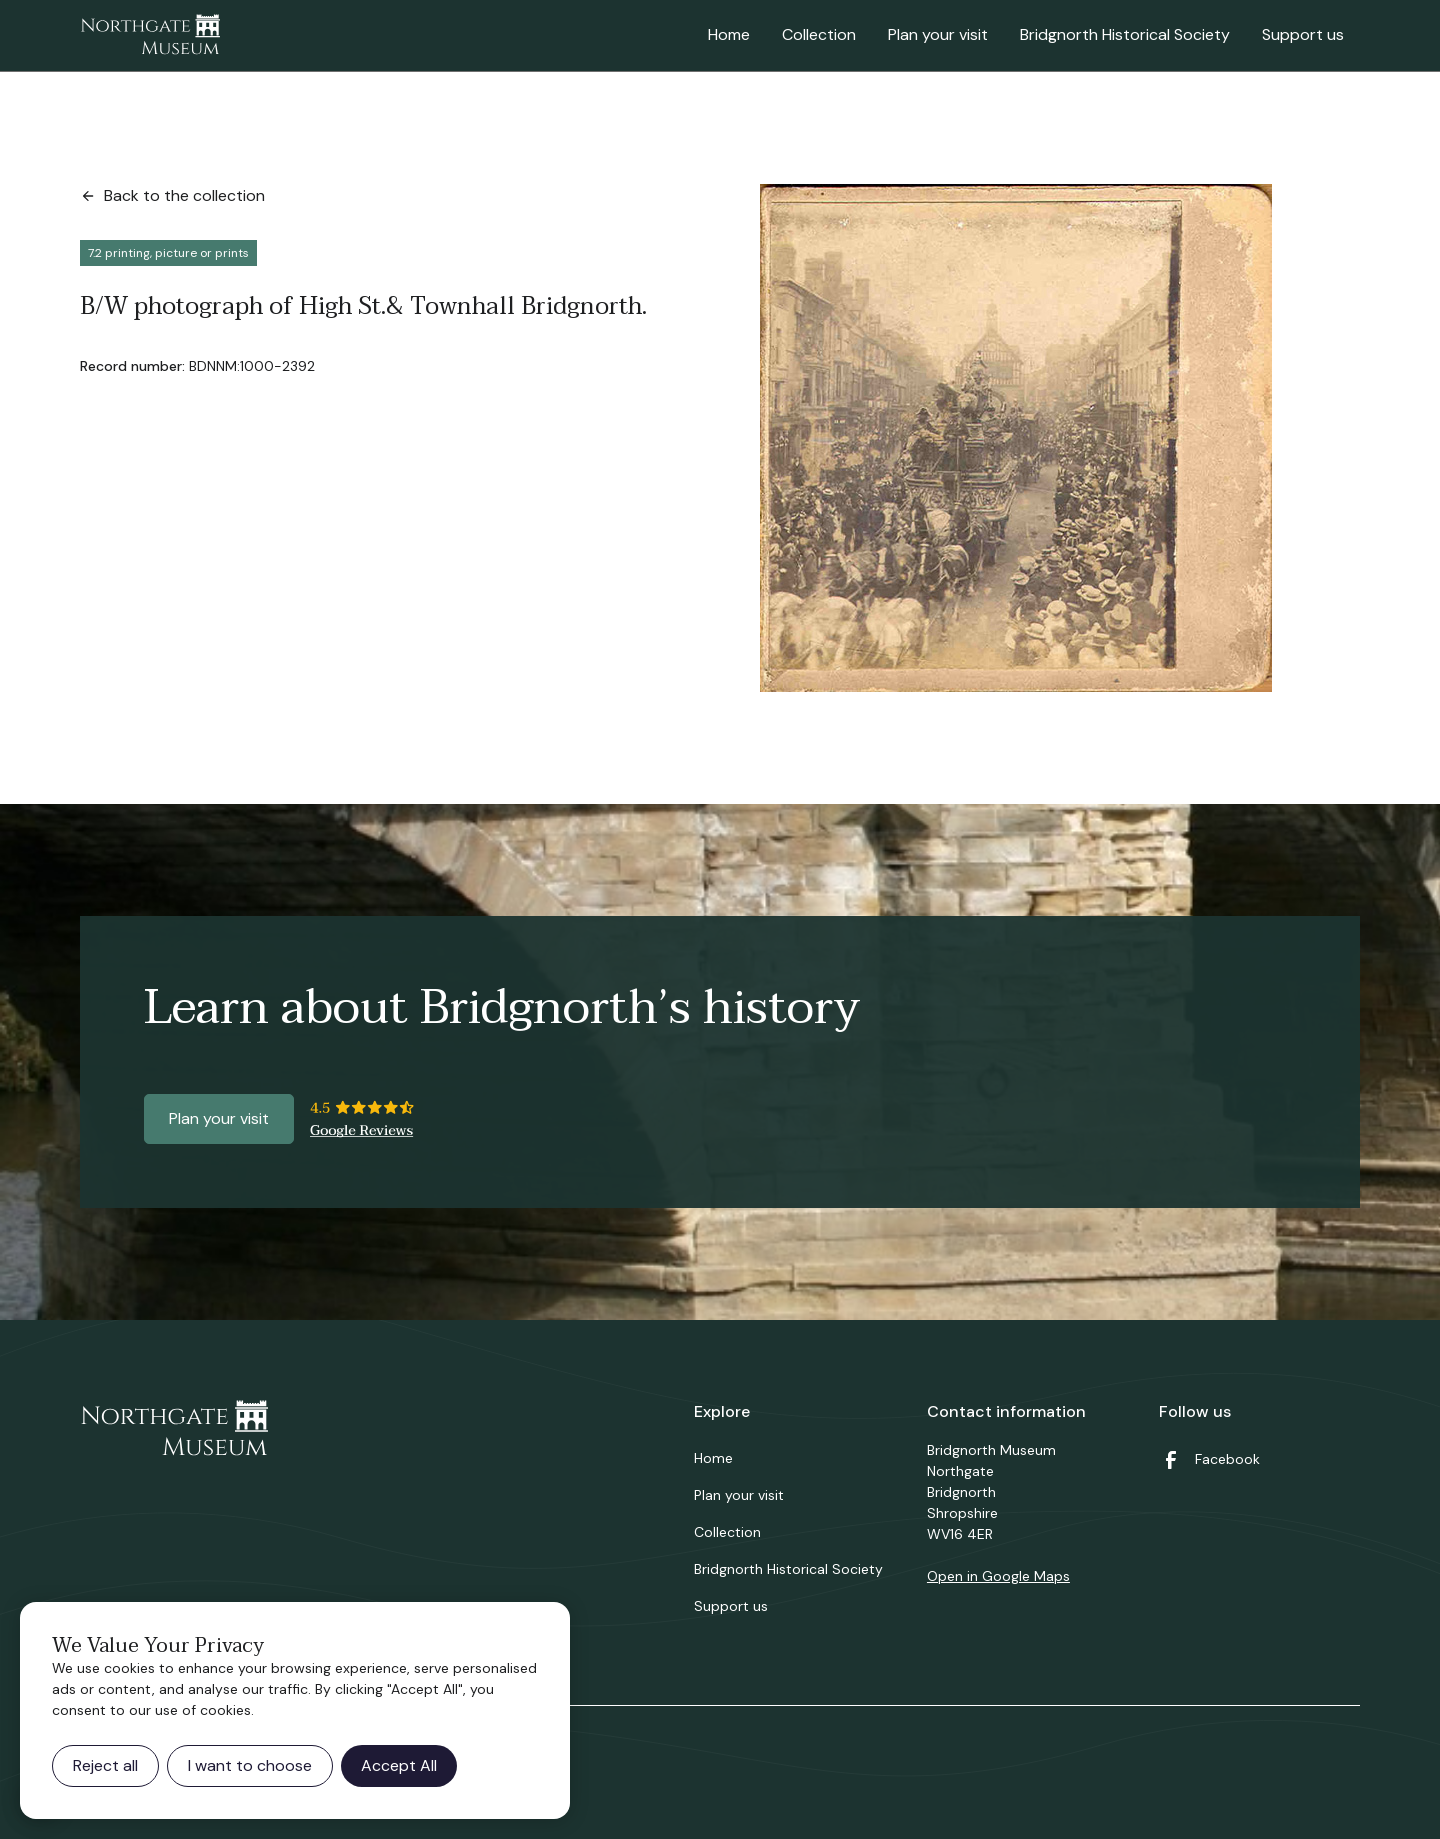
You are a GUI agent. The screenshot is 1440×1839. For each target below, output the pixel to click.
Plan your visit (938, 34)
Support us (1303, 34)
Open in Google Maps (998, 1576)
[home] (150, 36)
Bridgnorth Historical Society (1125, 34)
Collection (819, 34)
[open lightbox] (1016, 438)
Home (729, 34)
